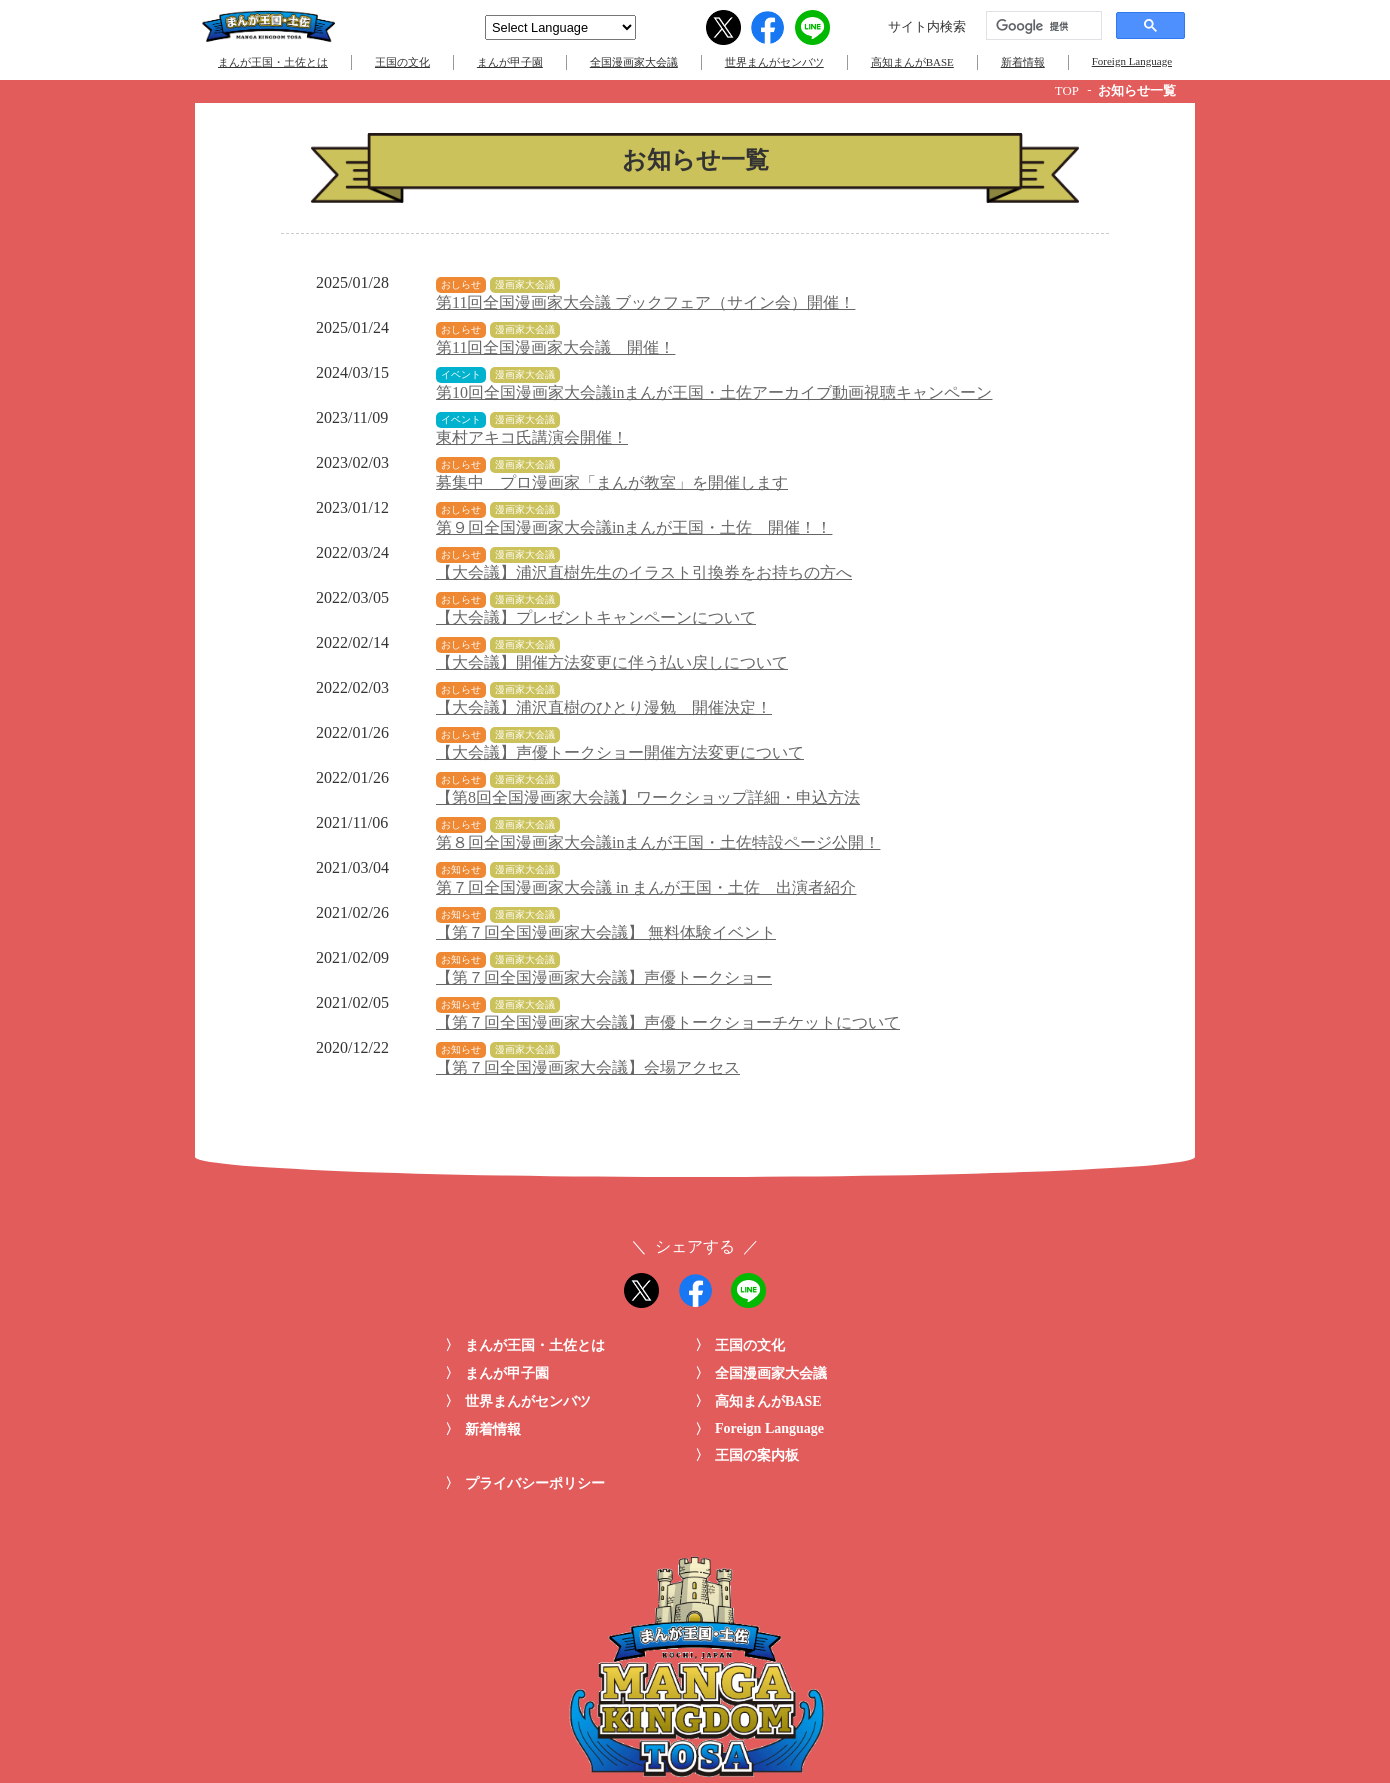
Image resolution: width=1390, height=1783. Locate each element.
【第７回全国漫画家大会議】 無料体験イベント (606, 932)
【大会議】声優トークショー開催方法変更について (620, 752)
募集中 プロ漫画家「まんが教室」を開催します (612, 482)
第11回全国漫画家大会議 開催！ (555, 347)
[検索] (1042, 26)
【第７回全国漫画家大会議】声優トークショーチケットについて (668, 1022)
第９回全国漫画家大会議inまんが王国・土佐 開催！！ (634, 527)
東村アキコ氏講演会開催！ (532, 437)
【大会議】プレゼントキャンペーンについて (596, 617)
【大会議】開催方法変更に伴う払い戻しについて (612, 662)
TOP (1067, 91)
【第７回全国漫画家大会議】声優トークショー (604, 977)
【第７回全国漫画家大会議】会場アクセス (588, 1067)
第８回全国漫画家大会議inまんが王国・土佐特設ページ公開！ (658, 842)
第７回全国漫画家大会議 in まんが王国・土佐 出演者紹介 (646, 887)
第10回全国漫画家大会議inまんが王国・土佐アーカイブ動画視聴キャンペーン (714, 392)
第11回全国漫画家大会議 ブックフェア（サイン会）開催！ (645, 302)
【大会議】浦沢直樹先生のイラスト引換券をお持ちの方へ (644, 572)
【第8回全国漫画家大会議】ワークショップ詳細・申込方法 (648, 797)
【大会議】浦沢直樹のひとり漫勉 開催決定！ (604, 707)
